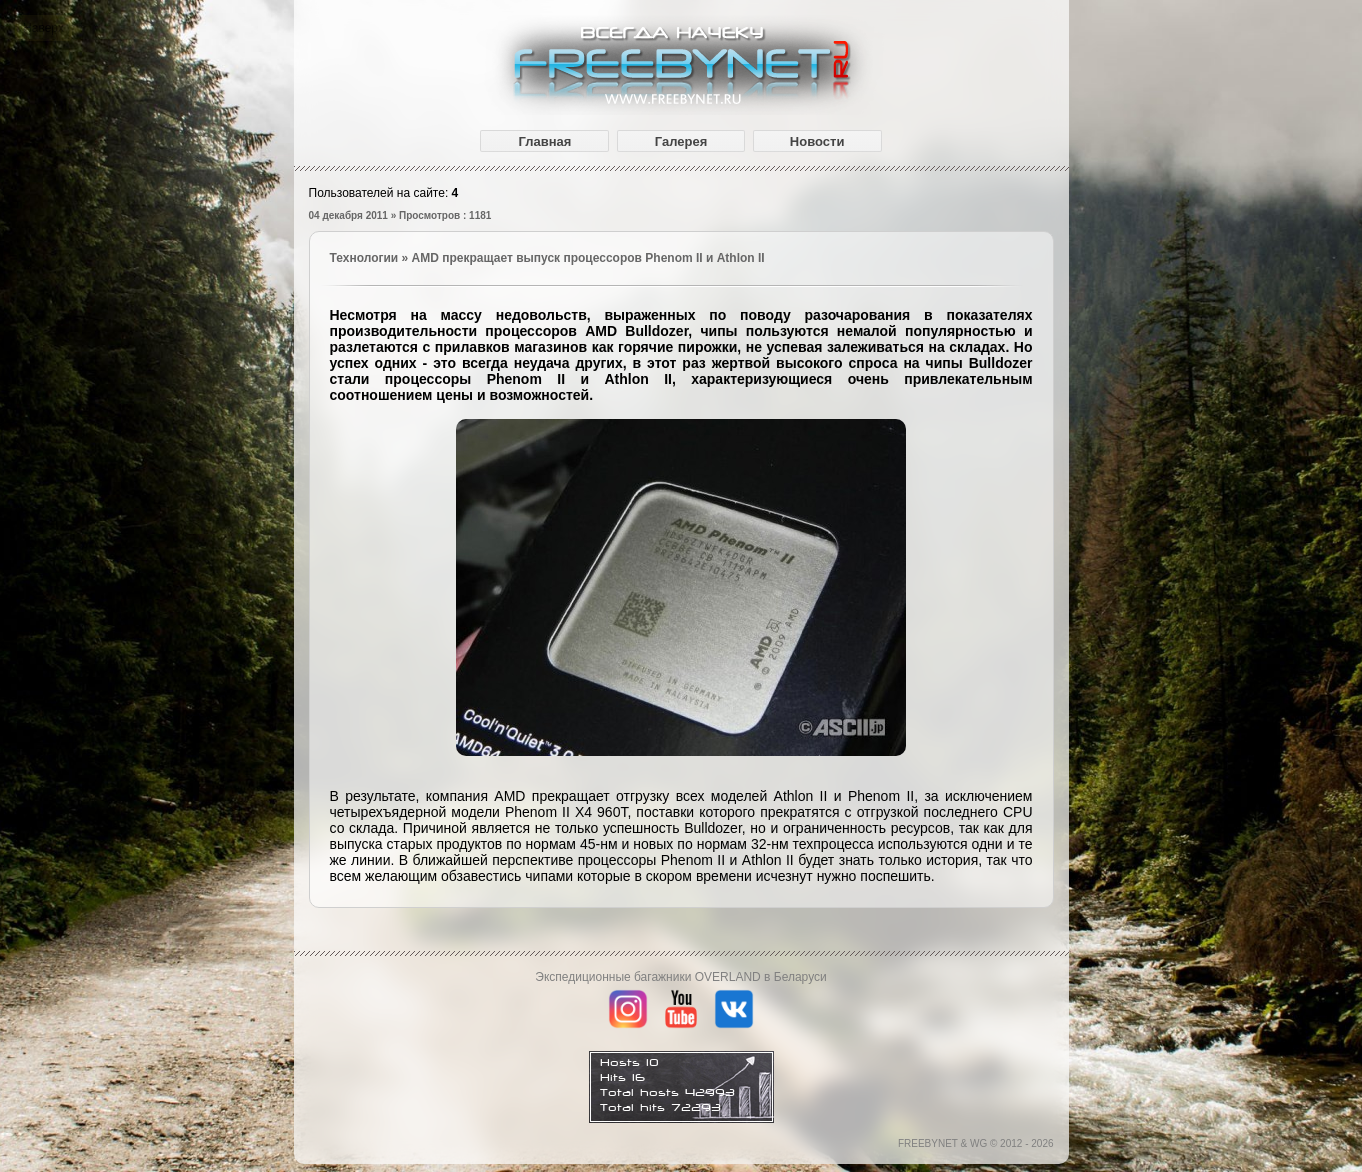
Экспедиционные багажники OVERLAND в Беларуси (680, 977)
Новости (817, 141)
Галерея (681, 141)
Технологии (364, 258)
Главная (544, 141)
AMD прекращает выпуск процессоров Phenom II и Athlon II (588, 258)
